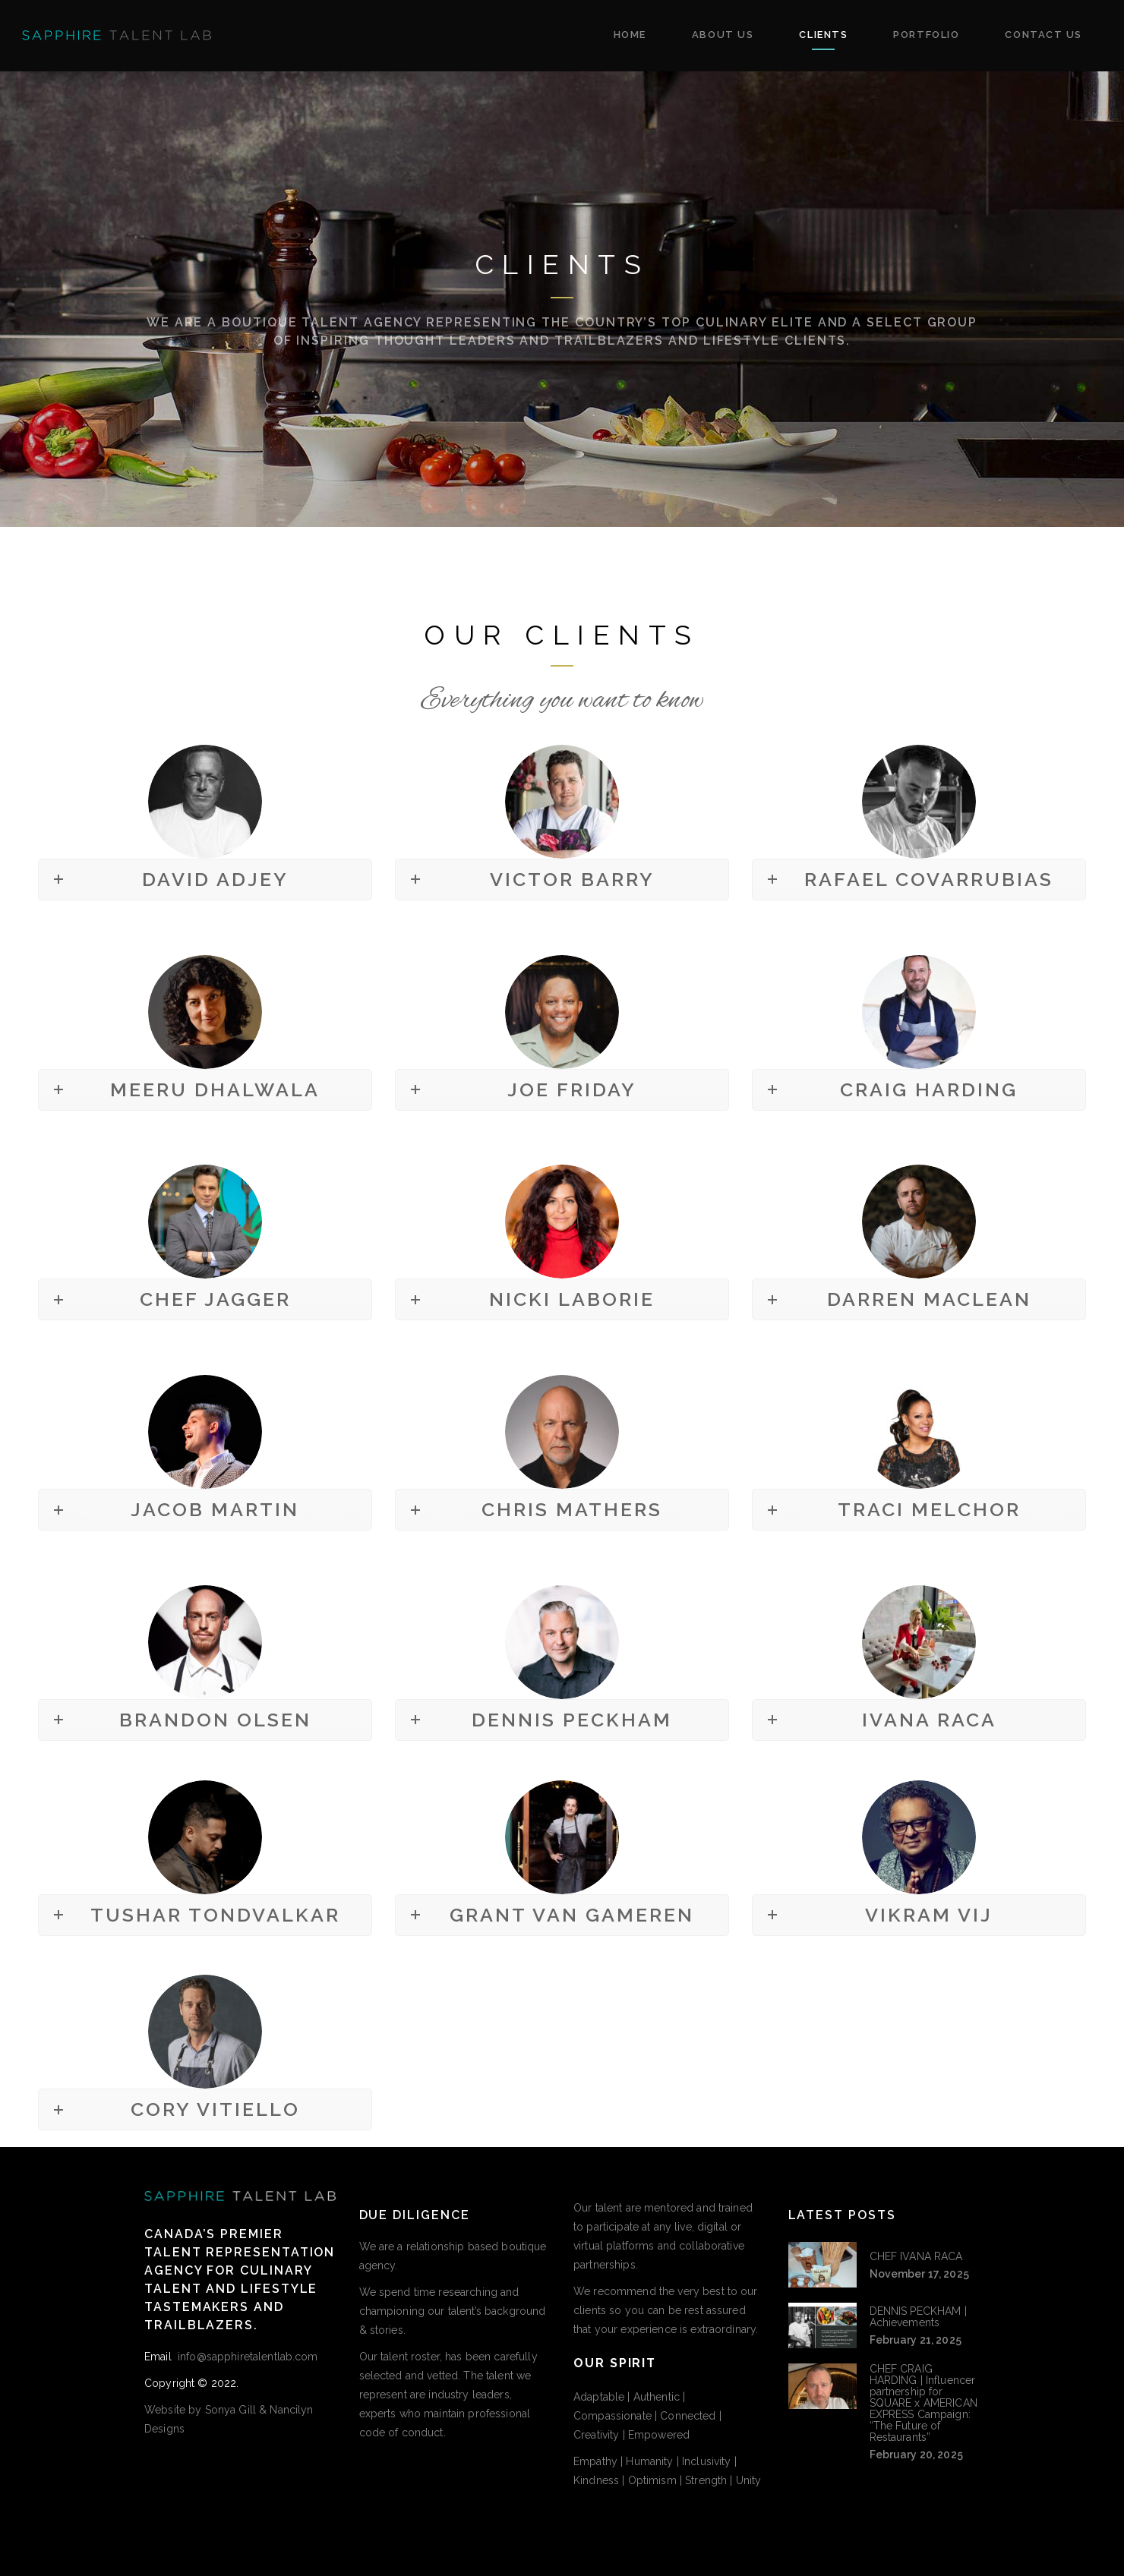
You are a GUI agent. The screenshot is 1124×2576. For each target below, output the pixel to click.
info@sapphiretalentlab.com (246, 2357)
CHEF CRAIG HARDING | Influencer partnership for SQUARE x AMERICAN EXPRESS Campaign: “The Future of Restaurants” (923, 2403)
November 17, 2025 (919, 2274)
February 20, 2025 (916, 2454)
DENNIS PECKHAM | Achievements (918, 2316)
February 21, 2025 (915, 2340)
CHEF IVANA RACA (916, 2256)
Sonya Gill (230, 2410)
